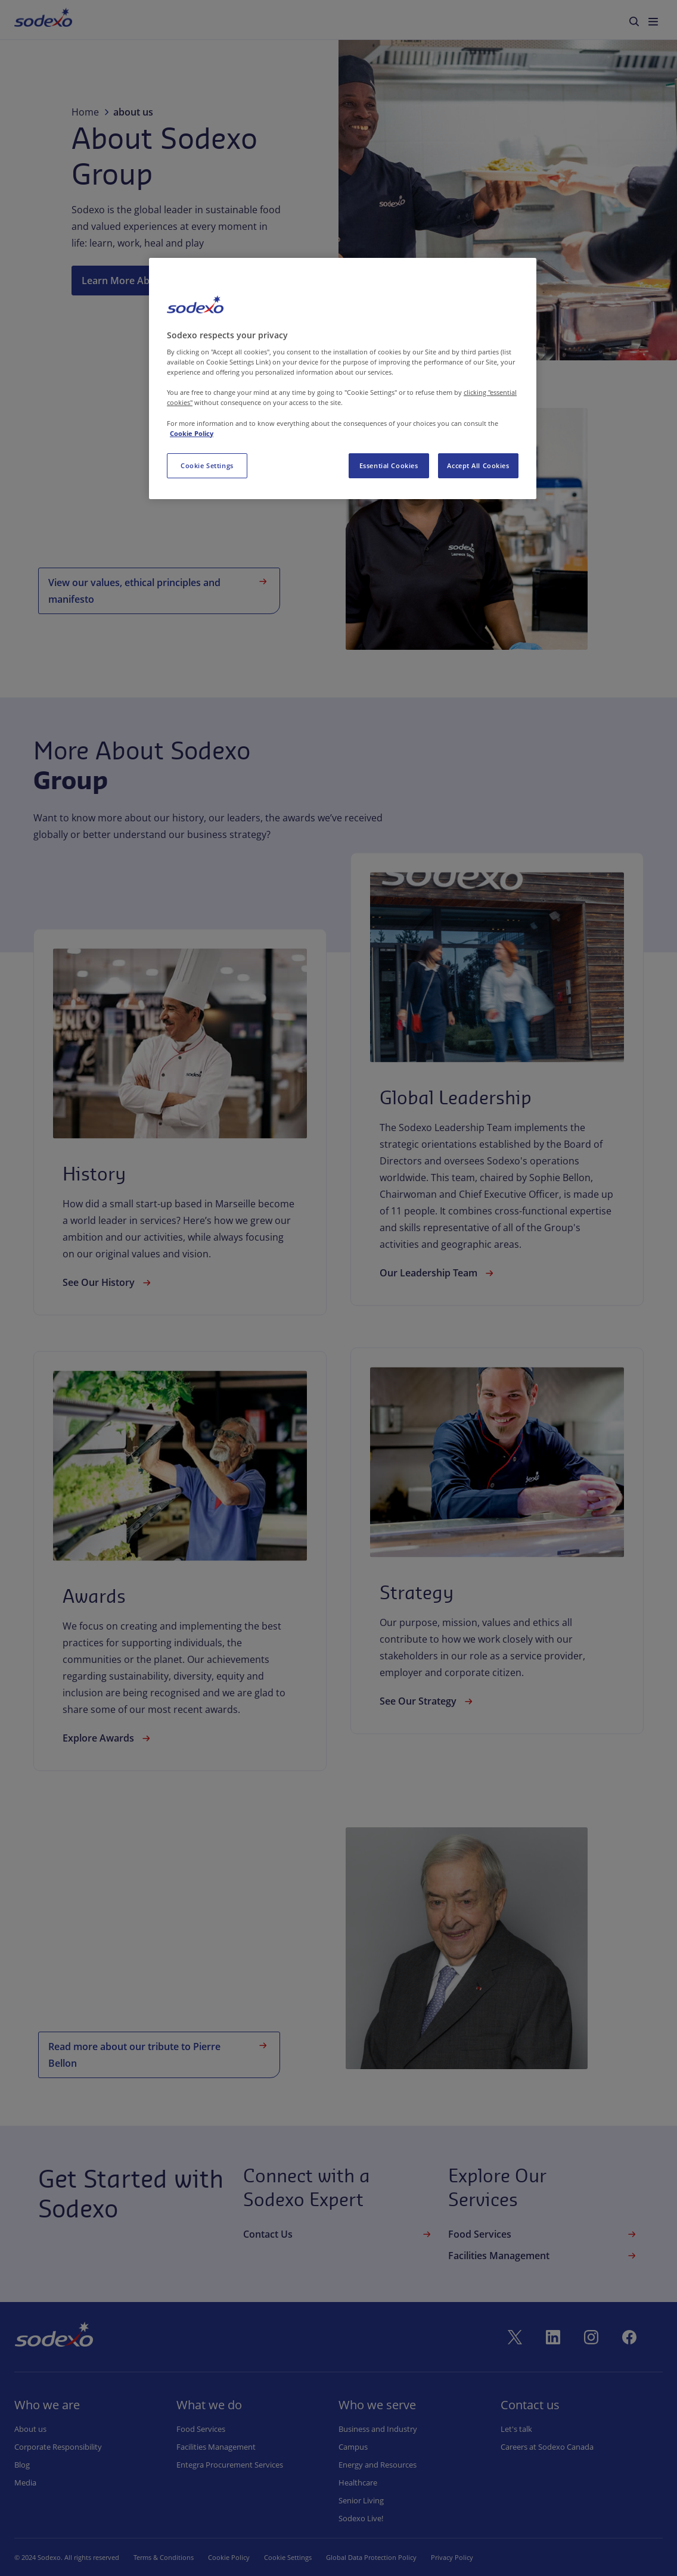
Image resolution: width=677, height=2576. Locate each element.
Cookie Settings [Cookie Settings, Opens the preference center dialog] (207, 465)
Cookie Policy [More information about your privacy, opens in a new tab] (191, 433)
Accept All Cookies (478, 465)
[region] (342, 378)
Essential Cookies (388, 465)
